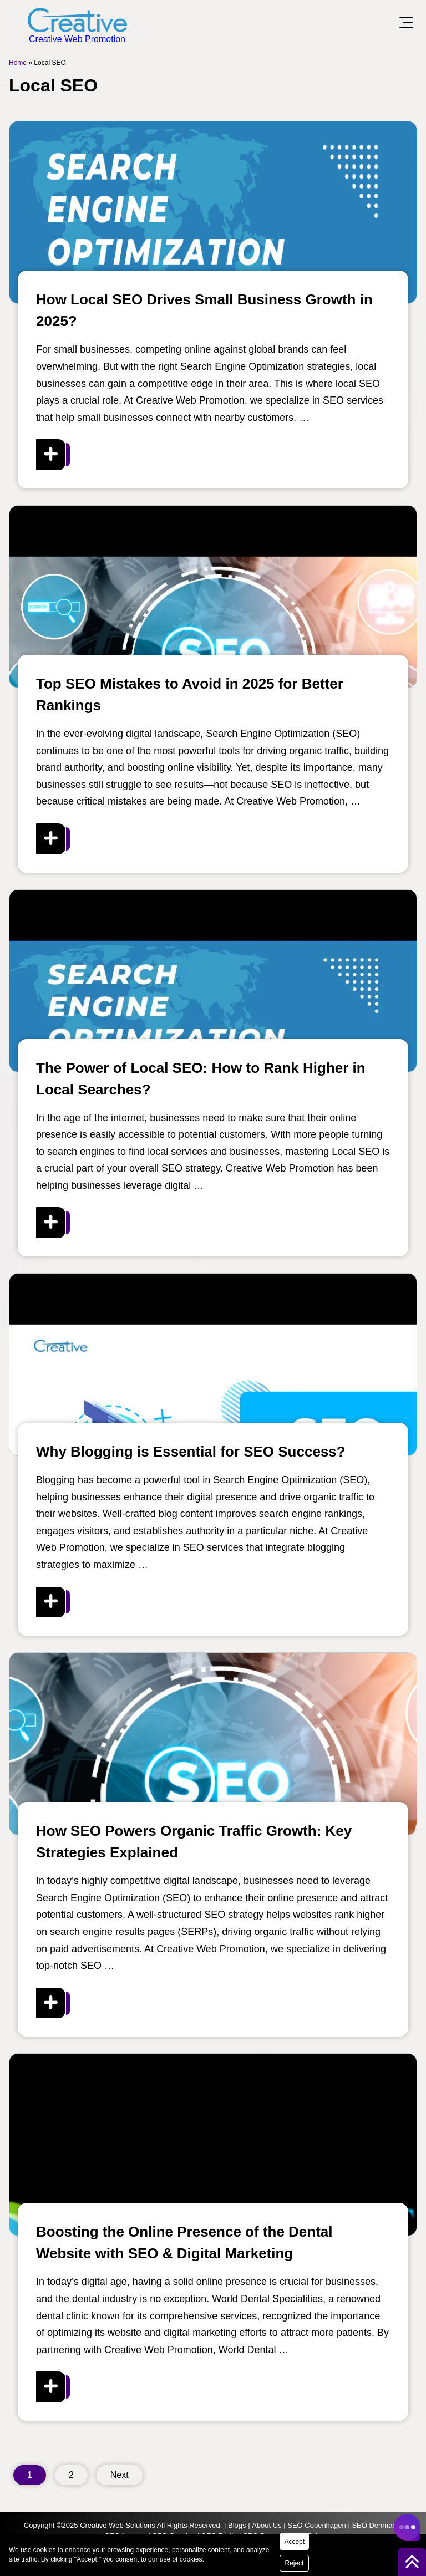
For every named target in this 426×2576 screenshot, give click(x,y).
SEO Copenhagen (316, 2525)
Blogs (237, 2525)
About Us (266, 2525)
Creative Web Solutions (117, 2525)
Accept (294, 2542)
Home (18, 63)
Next (119, 2475)
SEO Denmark (375, 2525)
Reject (294, 2563)
